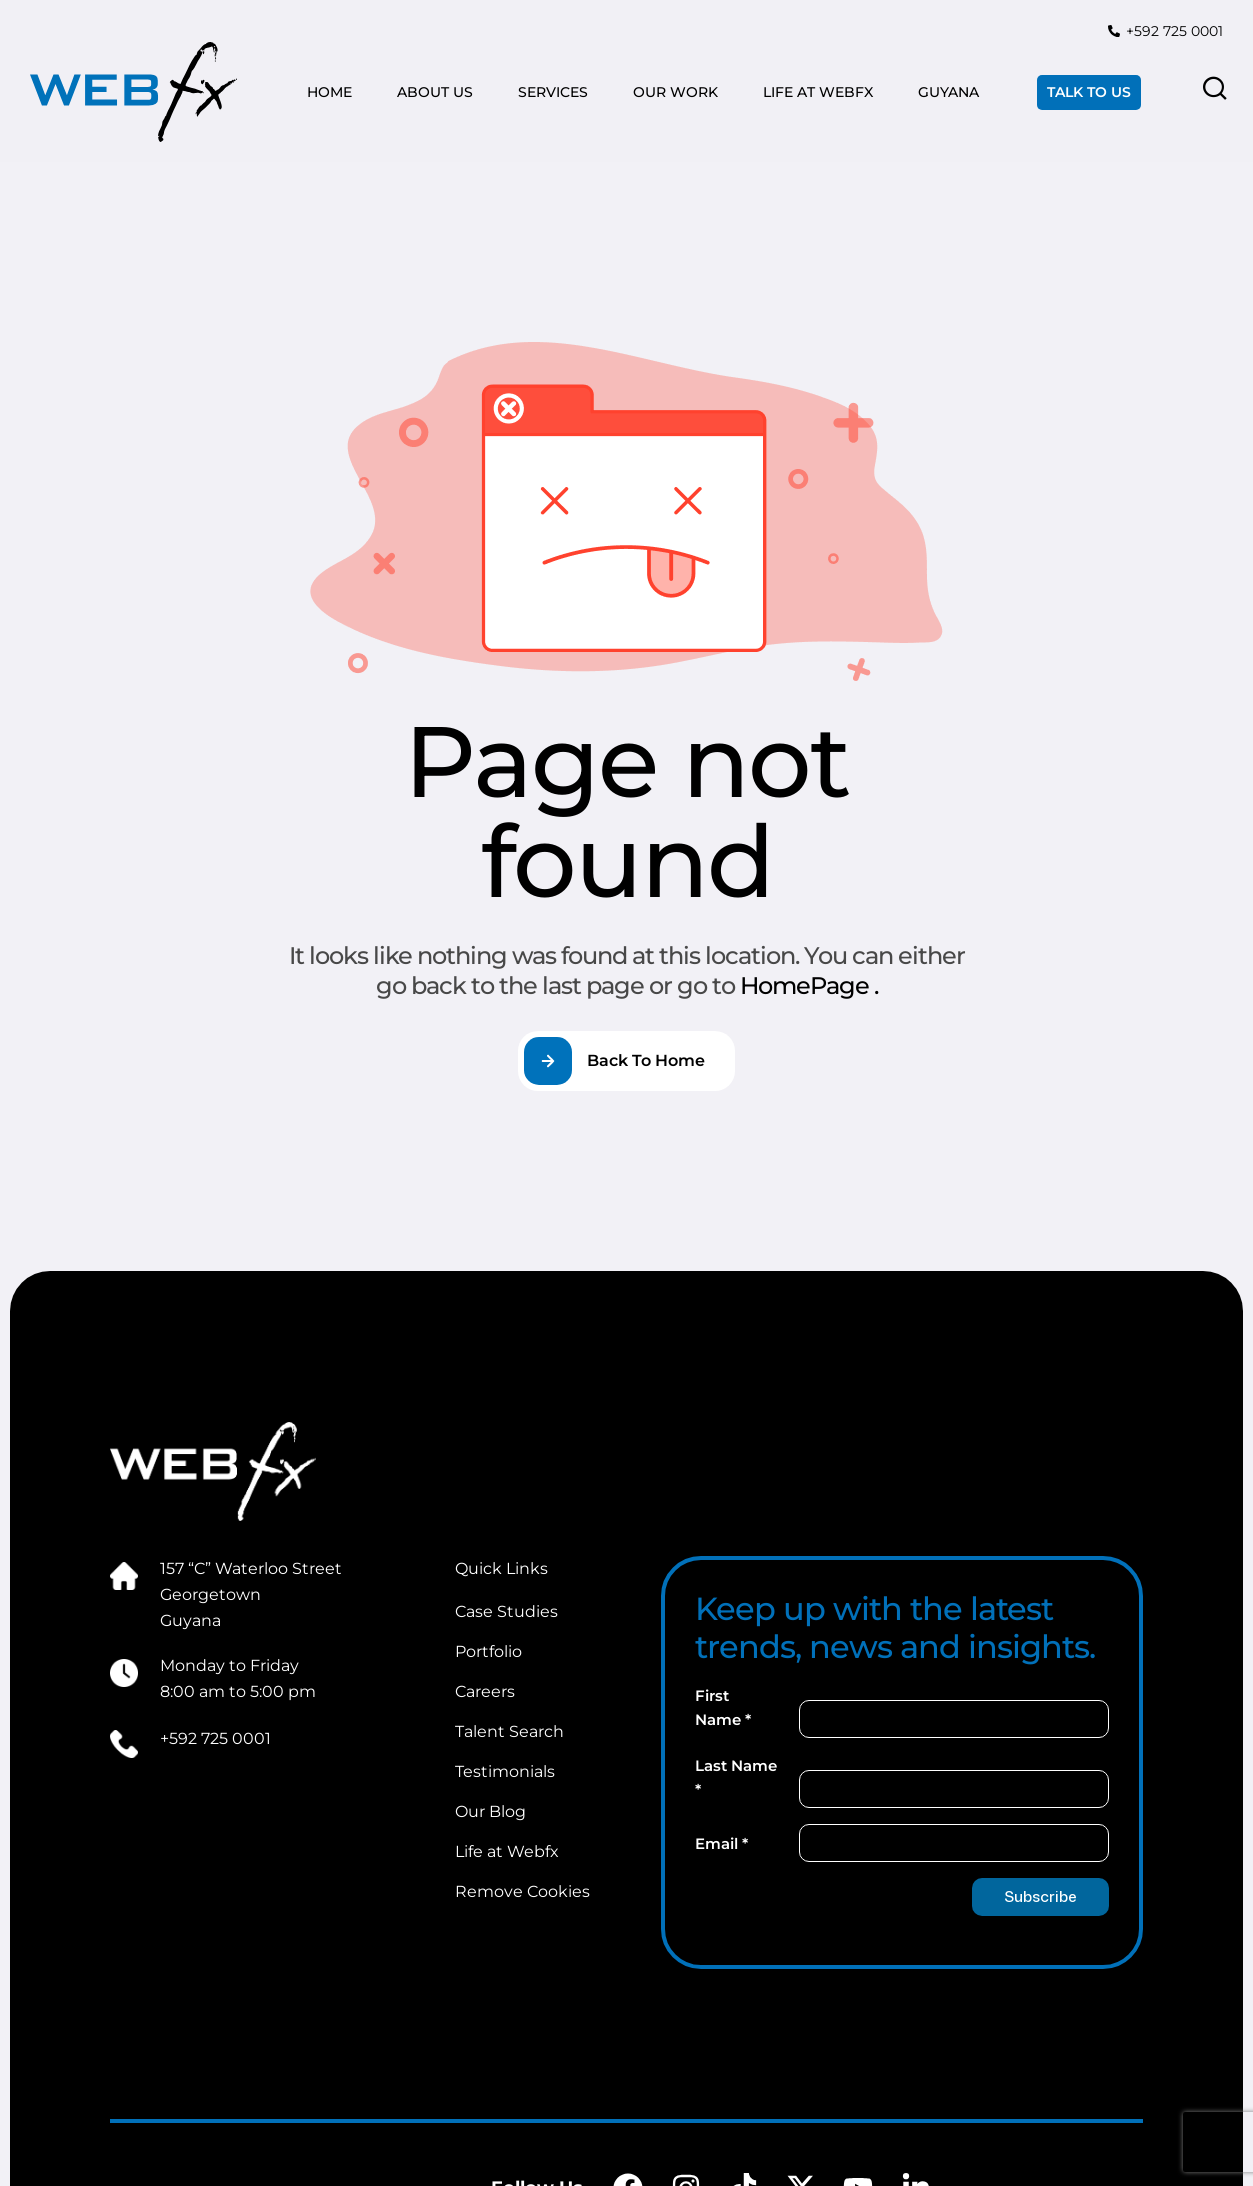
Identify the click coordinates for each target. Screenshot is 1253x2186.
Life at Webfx (507, 1851)
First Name (723, 1707)
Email (721, 1843)
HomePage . (809, 985)
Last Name (736, 1777)
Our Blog (490, 1811)
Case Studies (506, 1611)
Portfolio (488, 1651)
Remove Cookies (522, 1891)
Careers (485, 1691)
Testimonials (505, 1771)
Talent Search (509, 1731)
